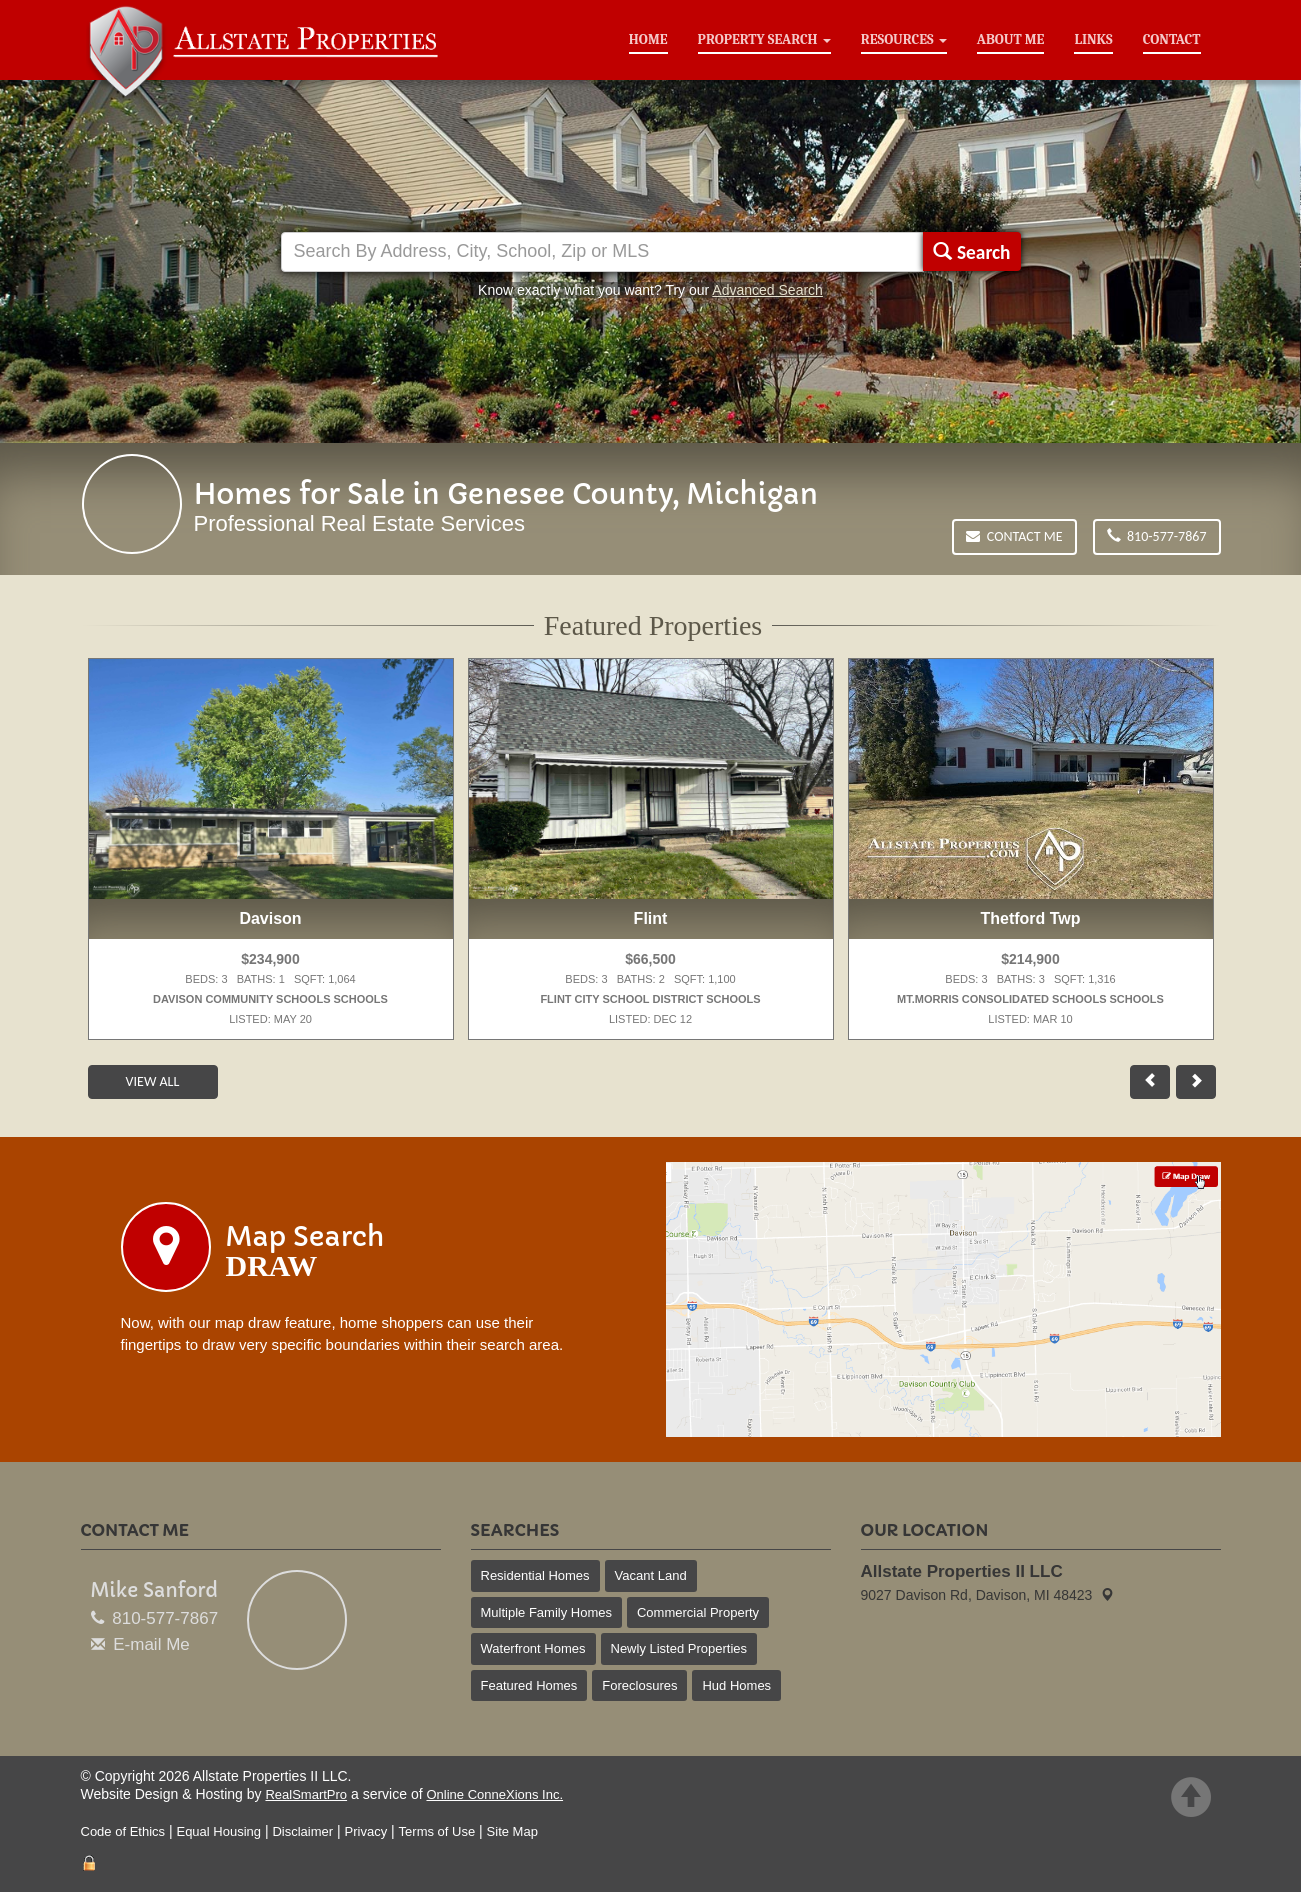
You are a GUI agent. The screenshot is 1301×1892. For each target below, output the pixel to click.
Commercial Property (698, 1612)
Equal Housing (218, 1831)
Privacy (366, 1831)
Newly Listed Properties (679, 1648)
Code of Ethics (123, 1831)
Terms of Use (437, 1831)
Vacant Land (651, 1575)
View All (153, 1081)
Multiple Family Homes (546, 1612)
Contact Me (1014, 536)
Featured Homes (529, 1685)
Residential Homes (535, 1575)
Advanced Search (767, 290)
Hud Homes (736, 1685)
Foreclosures (639, 1685)
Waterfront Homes (533, 1648)
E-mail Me (151, 1644)
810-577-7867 (1157, 536)
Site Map (512, 1831)
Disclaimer (302, 1831)
